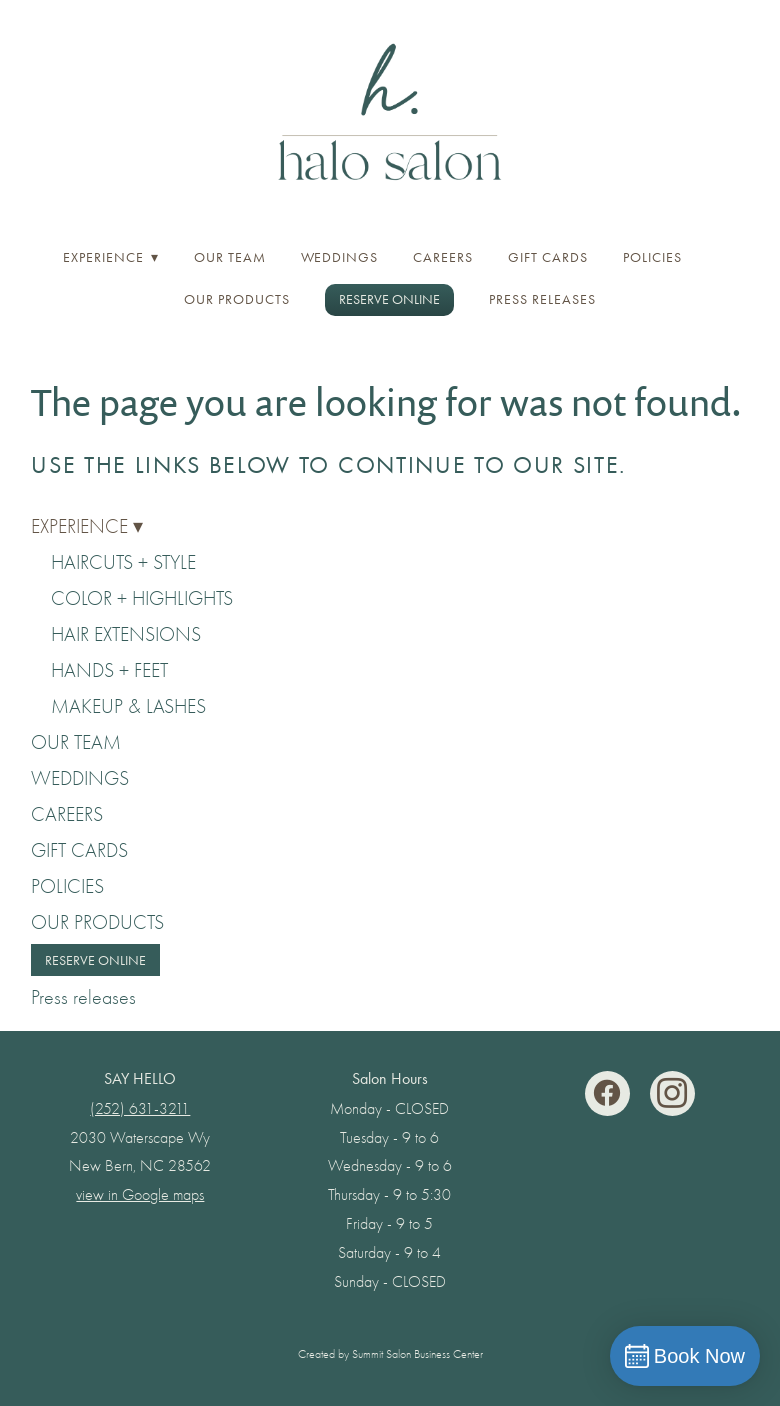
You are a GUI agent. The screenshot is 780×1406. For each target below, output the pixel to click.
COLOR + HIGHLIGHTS (142, 598)
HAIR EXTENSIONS (126, 634)
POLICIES (652, 257)
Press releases (542, 299)
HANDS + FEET (109, 670)
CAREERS (443, 257)
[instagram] (672, 1093)
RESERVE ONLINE (389, 299)
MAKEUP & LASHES (128, 706)
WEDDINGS (340, 257)
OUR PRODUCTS (237, 299)
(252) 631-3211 (140, 1109)
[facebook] (607, 1093)
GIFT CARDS (548, 257)
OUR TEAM (230, 257)
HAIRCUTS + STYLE (123, 562)
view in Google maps (140, 1195)
